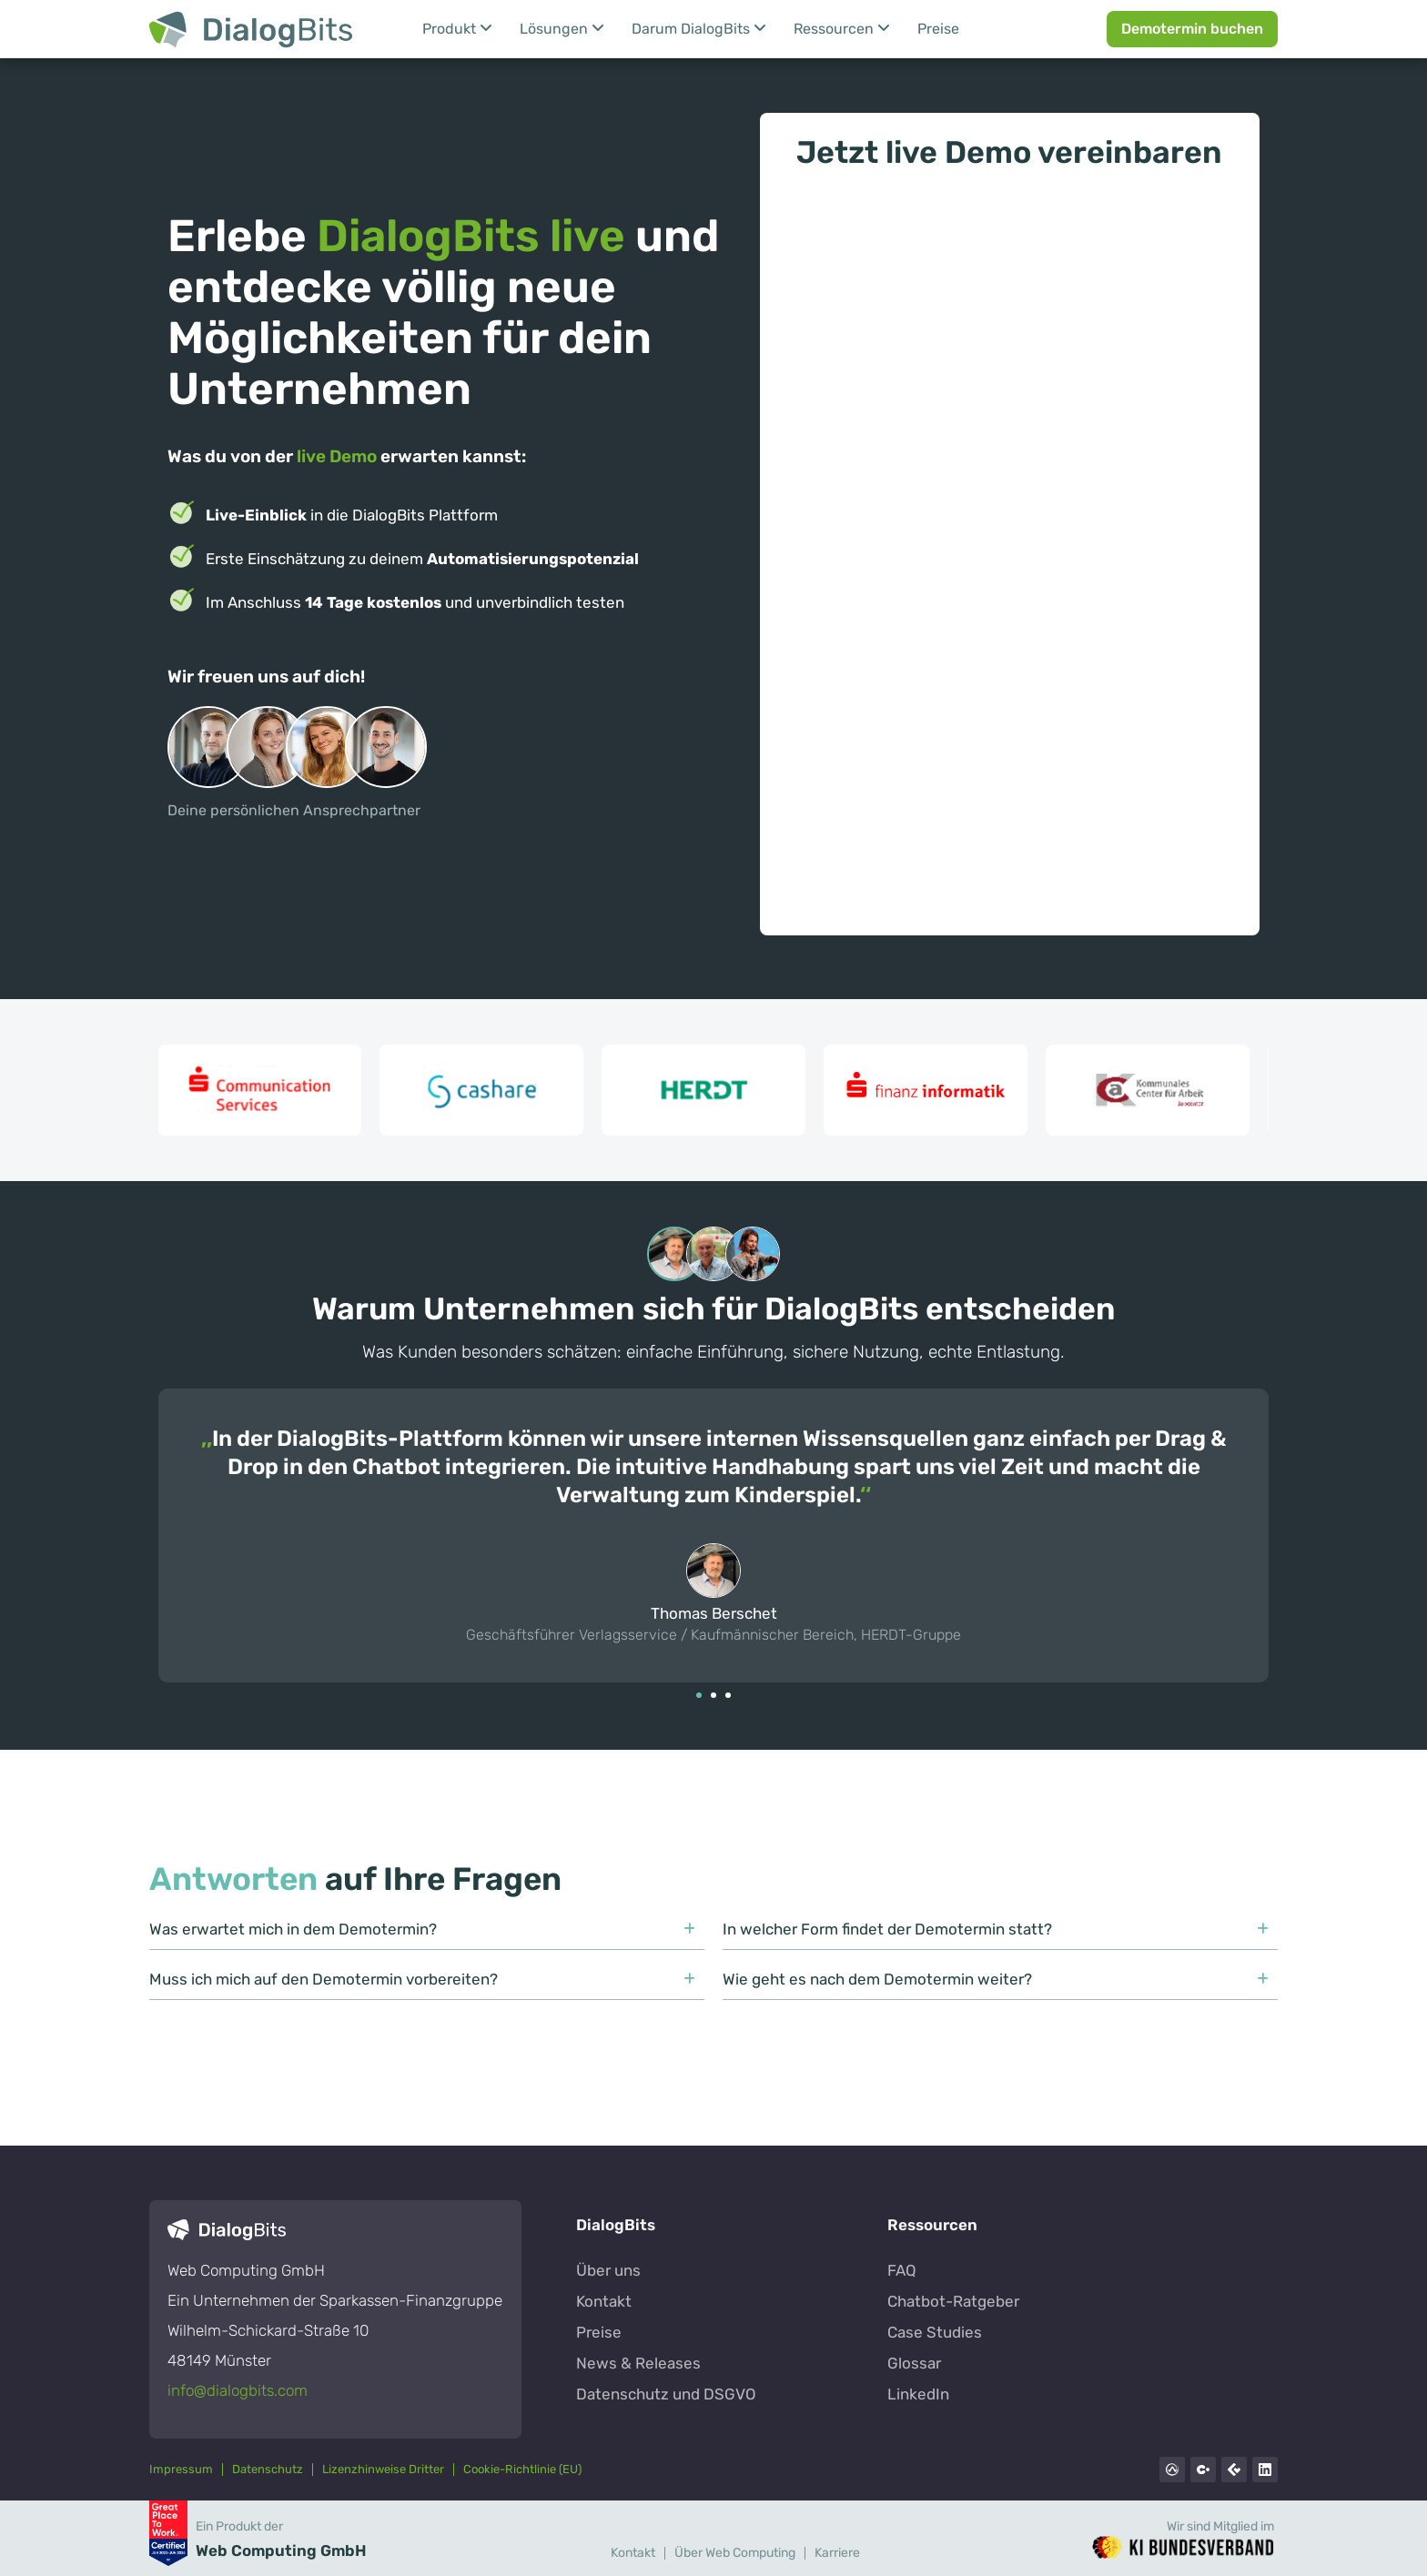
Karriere (837, 2553)
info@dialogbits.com (237, 2390)
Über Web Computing (734, 2553)
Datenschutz (267, 2469)
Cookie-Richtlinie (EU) (522, 2469)
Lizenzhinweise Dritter (383, 2469)
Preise (938, 28)
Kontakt (633, 2553)
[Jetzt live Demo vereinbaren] (1009, 543)
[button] (699, 1695)
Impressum (181, 2469)
